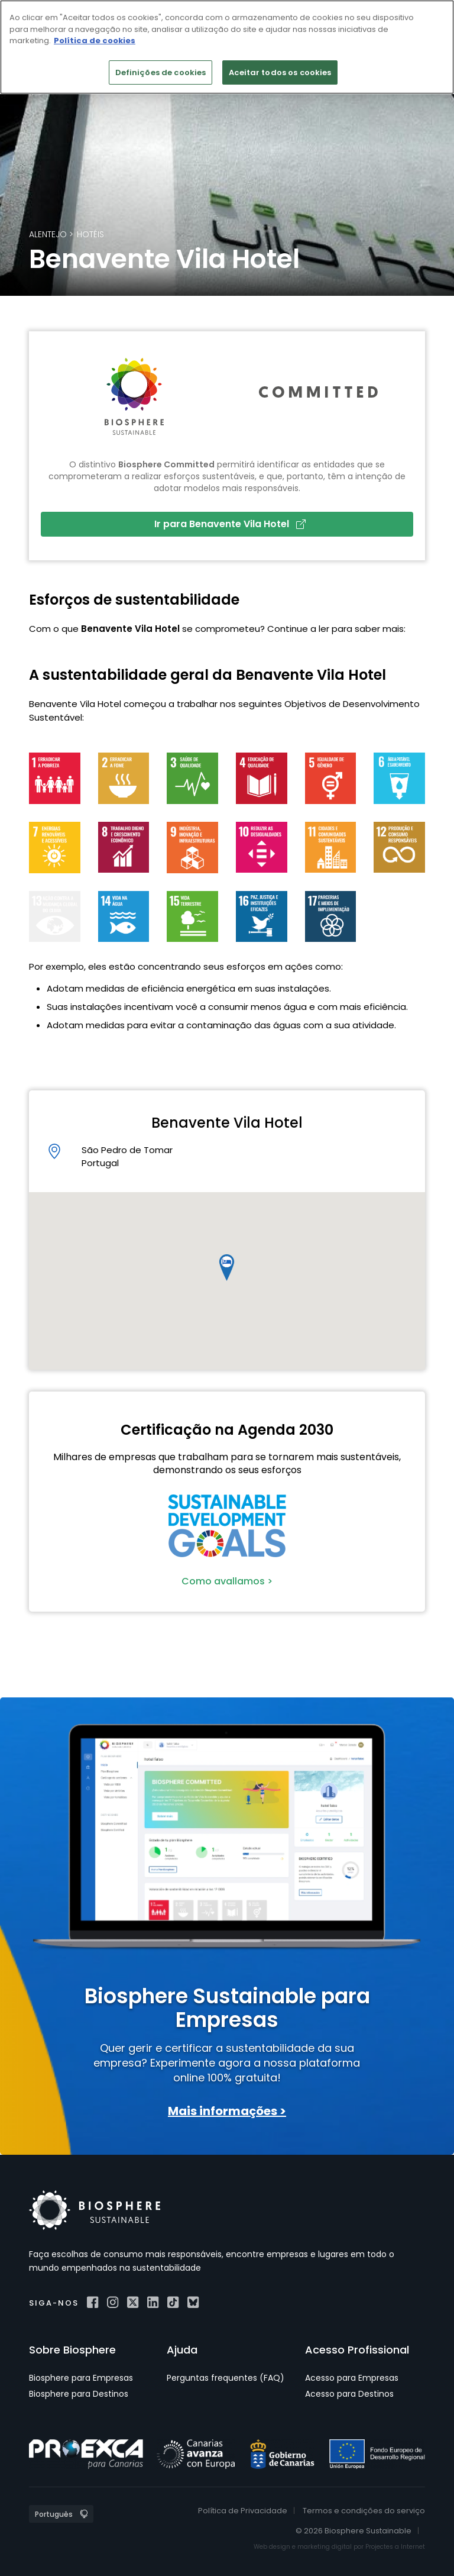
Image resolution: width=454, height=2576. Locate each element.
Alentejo (48, 234)
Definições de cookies (160, 72)
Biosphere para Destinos (78, 2394)
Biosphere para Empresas (81, 2378)
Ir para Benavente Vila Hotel (230, 524)
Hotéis (90, 234)
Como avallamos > (227, 1581)
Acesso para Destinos (349, 2394)
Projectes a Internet (395, 2546)
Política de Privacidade (242, 2510)
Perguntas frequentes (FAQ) (225, 2378)
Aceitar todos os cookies (280, 72)
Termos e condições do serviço (364, 2510)
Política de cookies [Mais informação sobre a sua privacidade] (94, 40)
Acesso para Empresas (351, 2378)
